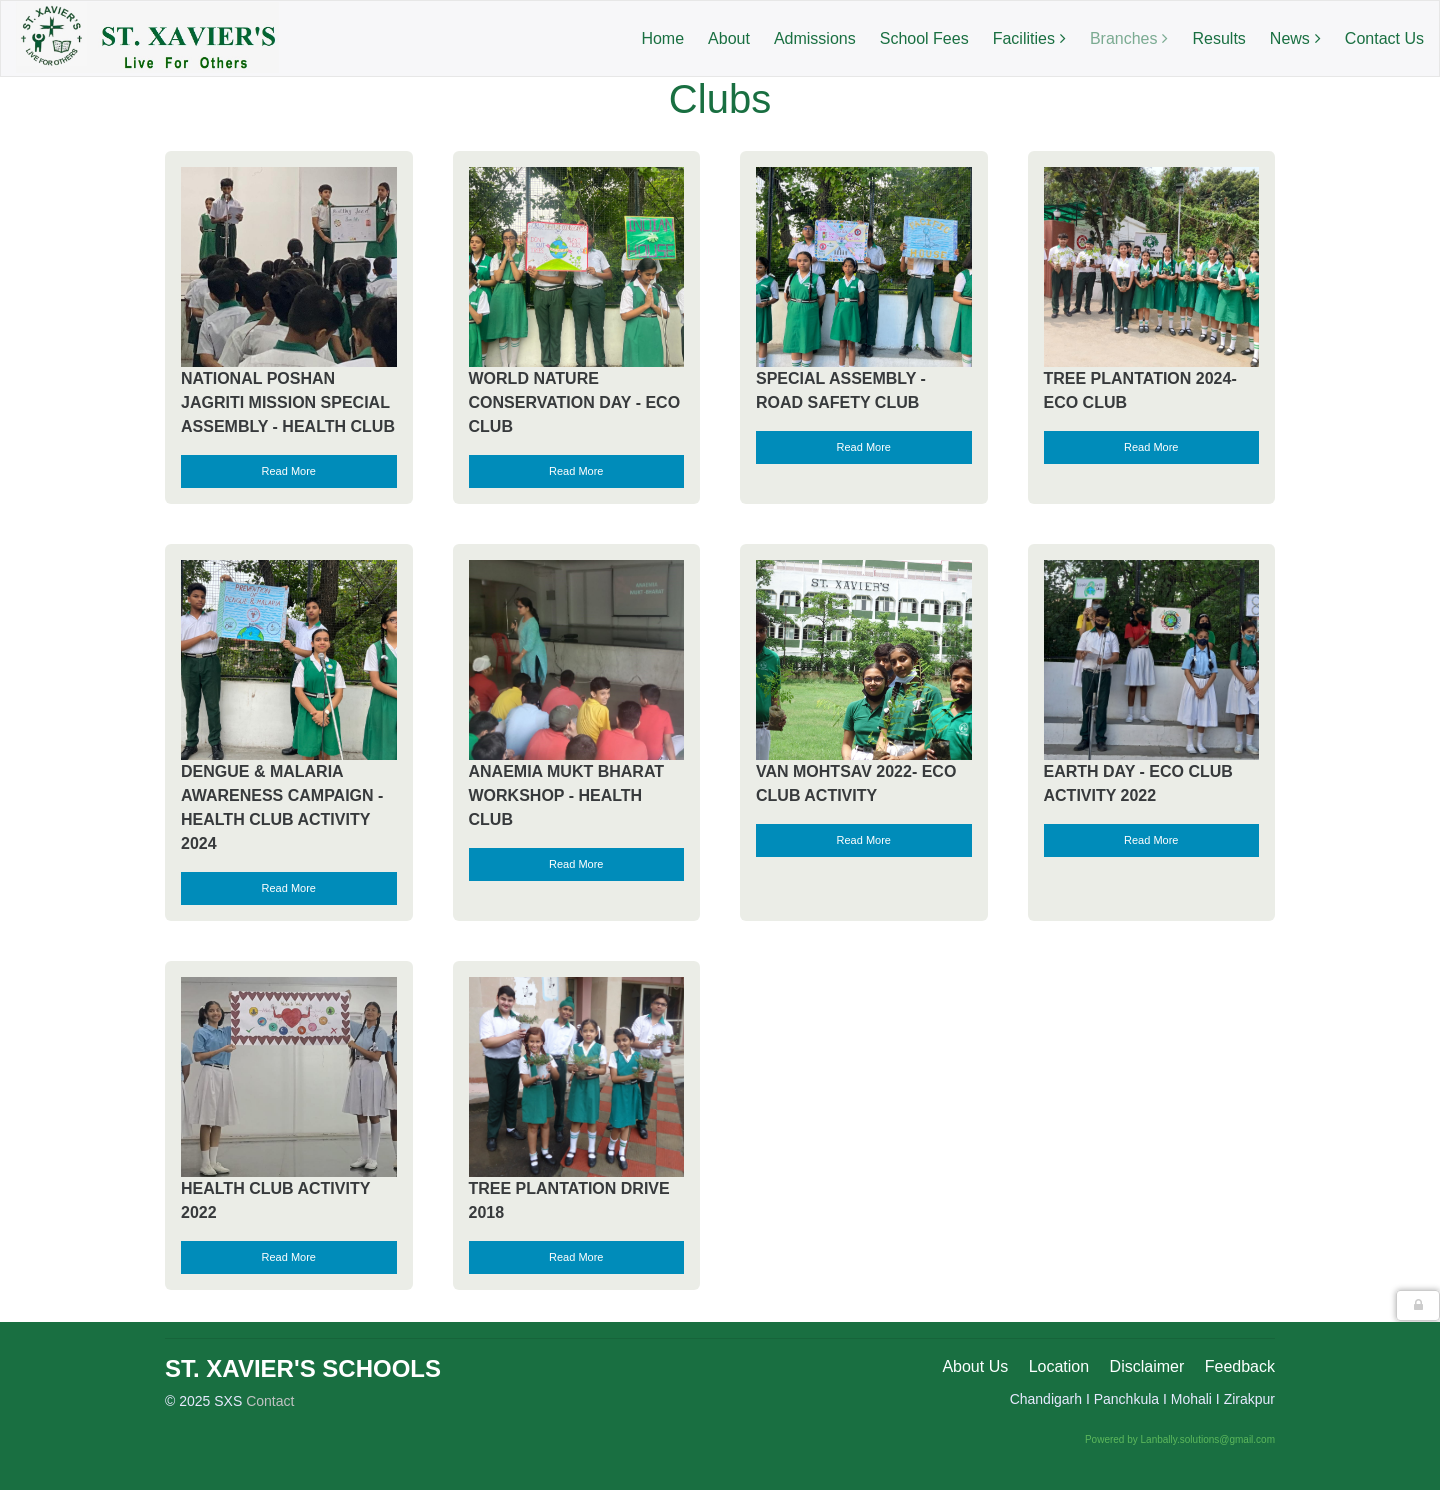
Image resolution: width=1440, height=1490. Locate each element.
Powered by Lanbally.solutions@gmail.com (1180, 1439)
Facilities (1024, 38)
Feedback (1240, 1366)
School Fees (924, 38)
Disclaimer (1147, 1366)
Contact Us (1384, 38)
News (1290, 38)
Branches (1124, 38)
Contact (270, 1401)
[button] (1418, 1305)
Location (1059, 1366)
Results (1218, 38)
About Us (975, 1366)
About (729, 38)
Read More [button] (289, 471)
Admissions (815, 38)
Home (662, 38)
